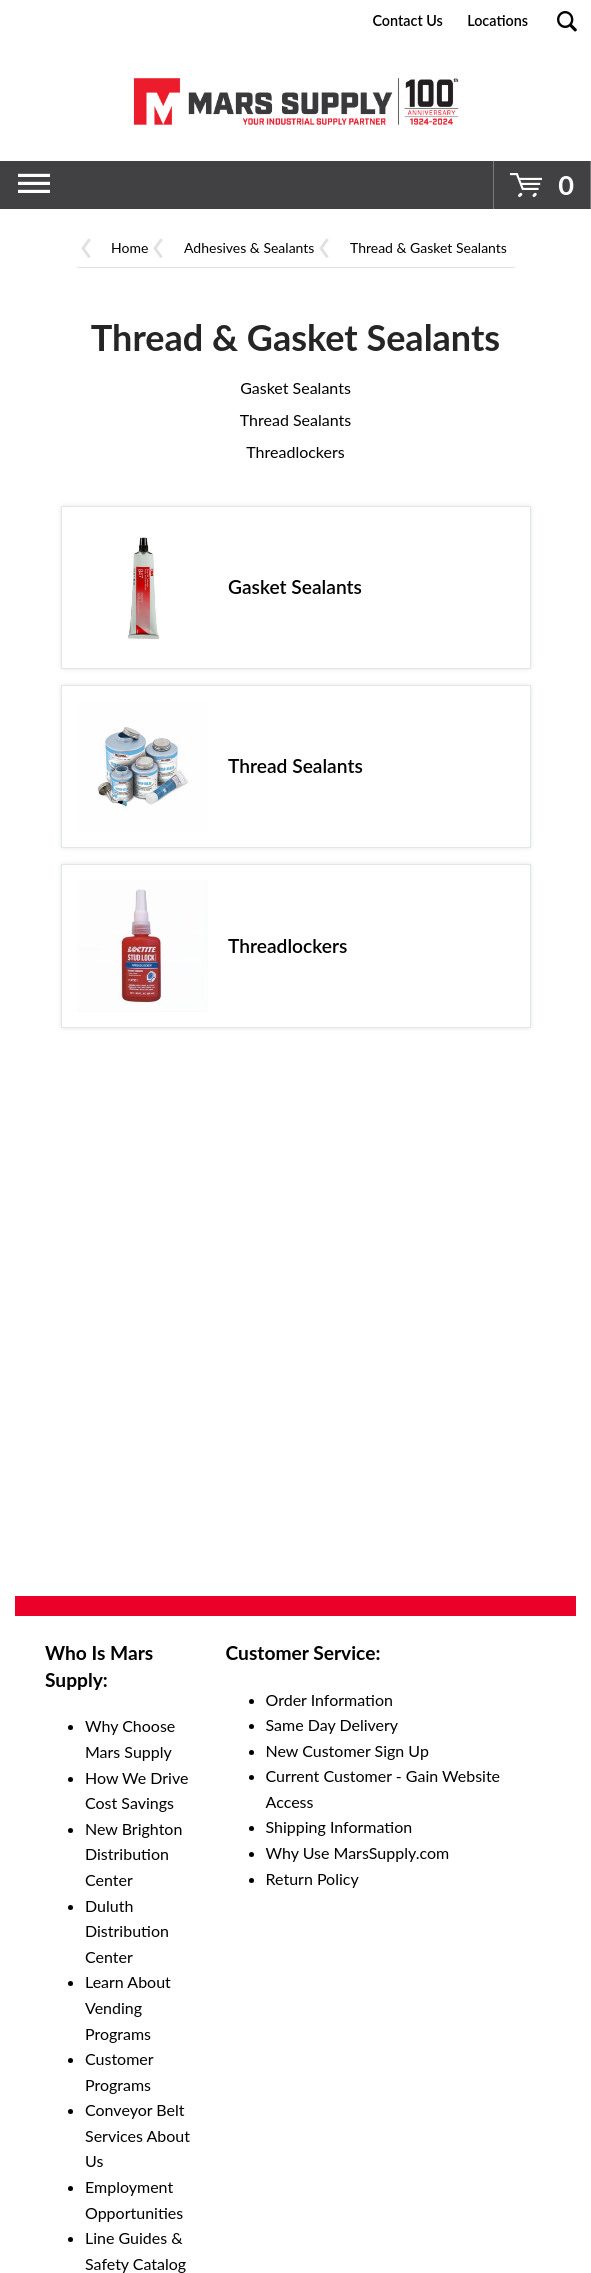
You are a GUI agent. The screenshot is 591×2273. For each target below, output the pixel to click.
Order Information (329, 1699)
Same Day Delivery (332, 1724)
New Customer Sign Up (347, 1750)
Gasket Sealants (295, 387)
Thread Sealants (295, 419)
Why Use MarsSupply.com (358, 1852)
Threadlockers (295, 451)
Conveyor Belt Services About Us (137, 2135)
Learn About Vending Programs (128, 2007)
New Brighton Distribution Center (133, 1854)
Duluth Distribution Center (127, 1931)
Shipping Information (339, 1826)
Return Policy (312, 1878)
